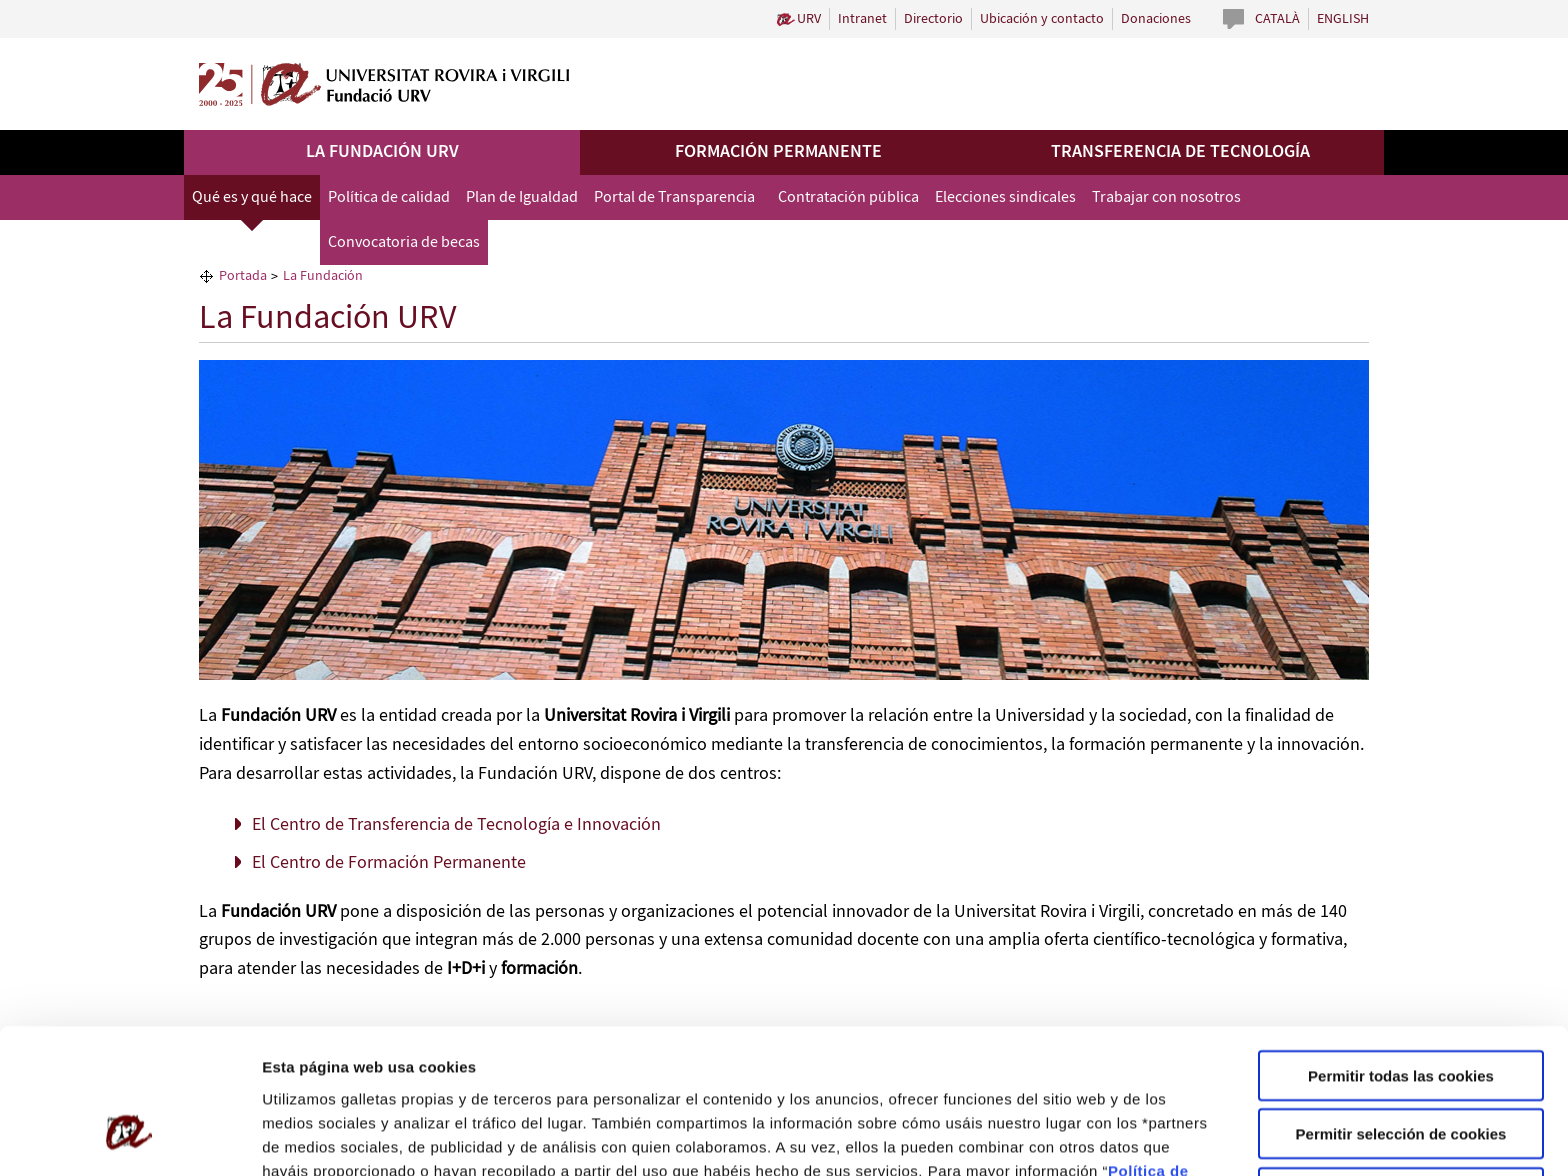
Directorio (933, 19)
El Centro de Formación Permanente (389, 863)
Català (1277, 19)
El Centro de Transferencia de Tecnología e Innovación (456, 825)
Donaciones (1156, 19)
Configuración (1067, 1136)
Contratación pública (848, 197)
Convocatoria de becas (404, 242)
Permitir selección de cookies (1401, 1011)
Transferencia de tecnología (1180, 152)
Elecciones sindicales (1005, 197)
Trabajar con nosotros (1166, 197)
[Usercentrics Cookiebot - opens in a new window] (129, 1137)
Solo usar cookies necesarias (1401, 1069)
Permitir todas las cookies (1401, 952)
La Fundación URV (382, 152)
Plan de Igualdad (522, 197)
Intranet (862, 19)
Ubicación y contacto (1042, 19)
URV (809, 19)
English (1343, 19)
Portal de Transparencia (674, 197)
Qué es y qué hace (252, 197)
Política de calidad (389, 197)
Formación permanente (778, 152)
